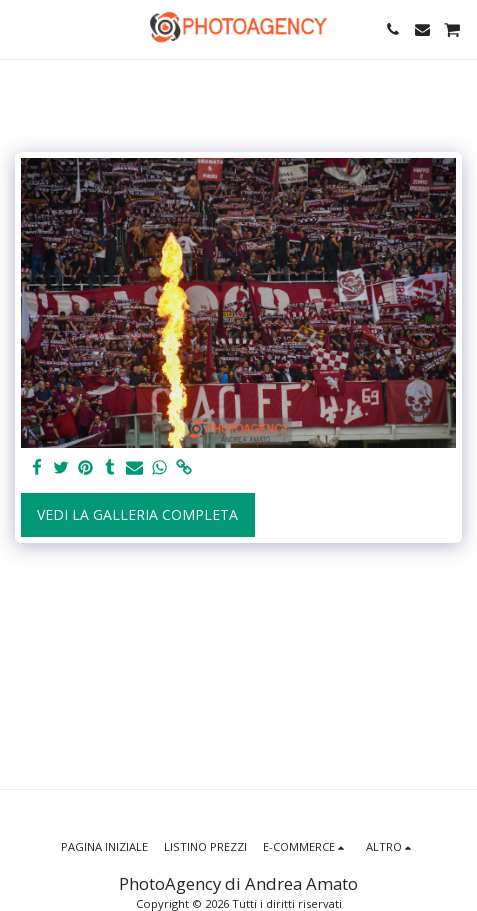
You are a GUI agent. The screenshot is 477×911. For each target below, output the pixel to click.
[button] (22, 28)
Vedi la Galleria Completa (137, 514)
